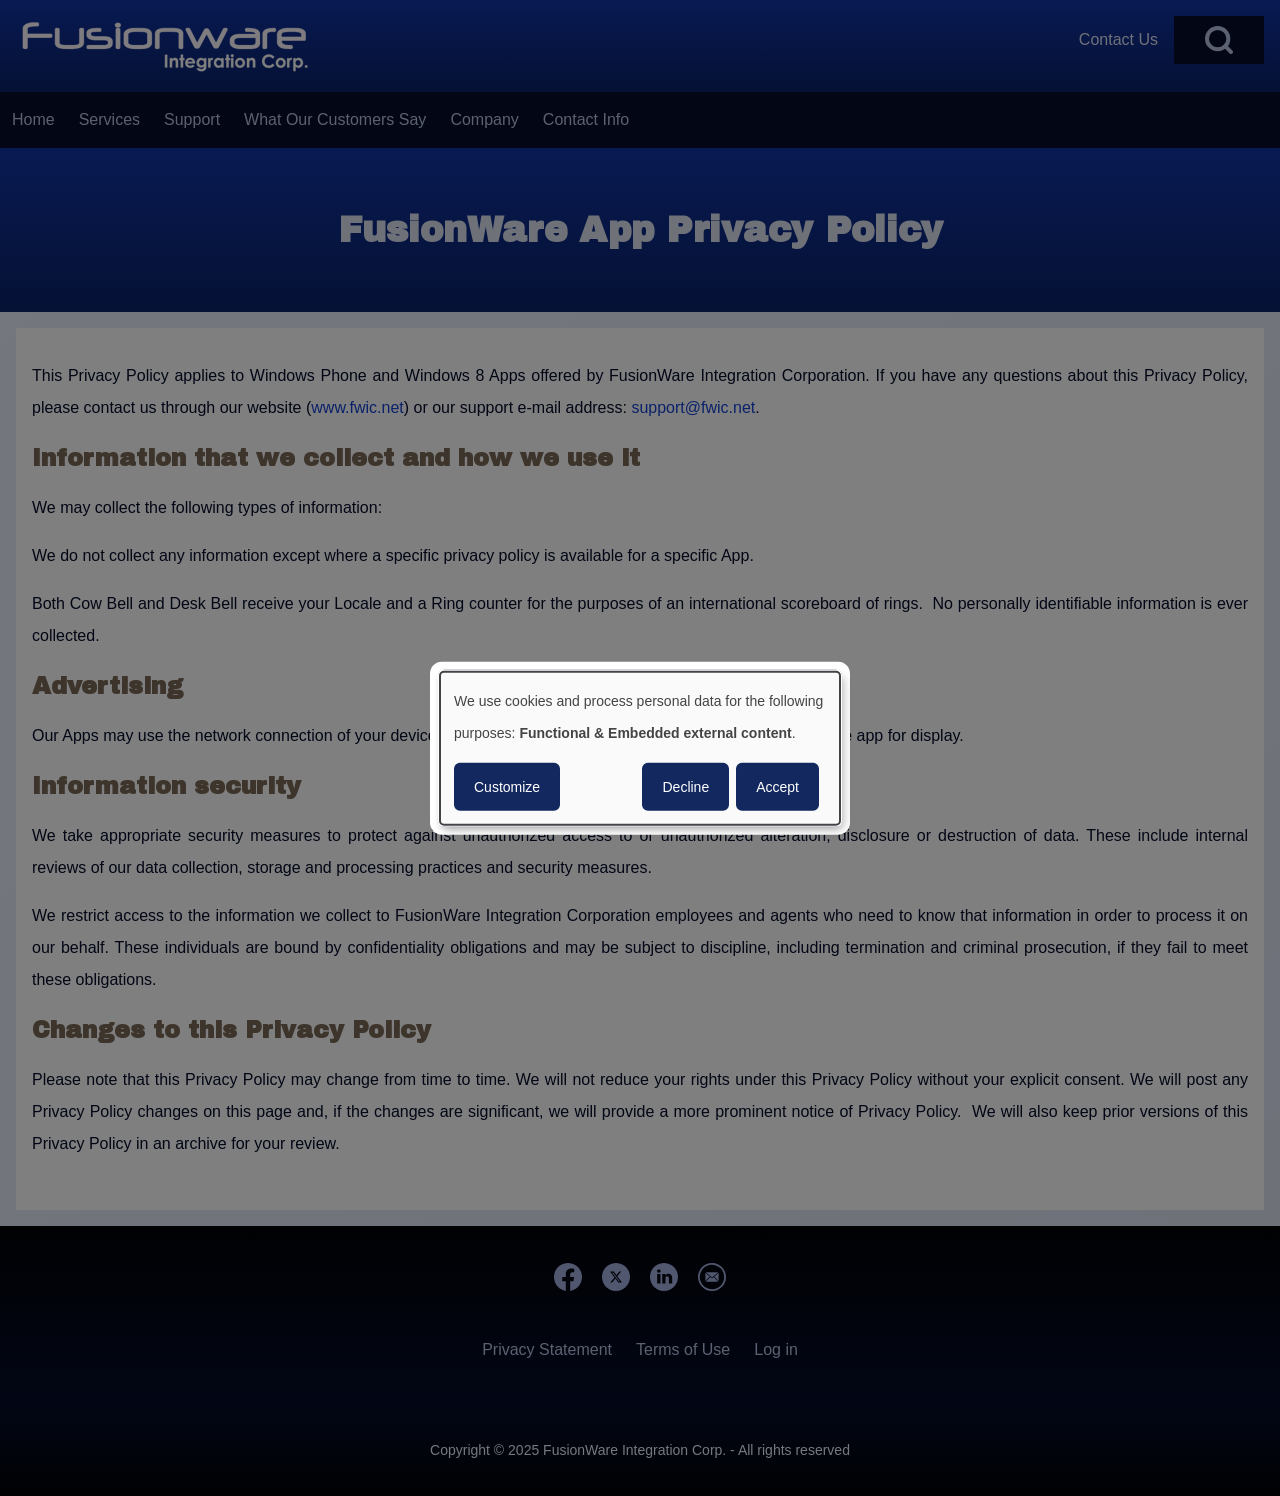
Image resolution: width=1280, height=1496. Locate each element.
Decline (685, 786)
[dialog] (640, 748)
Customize (507, 786)
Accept (777, 786)
